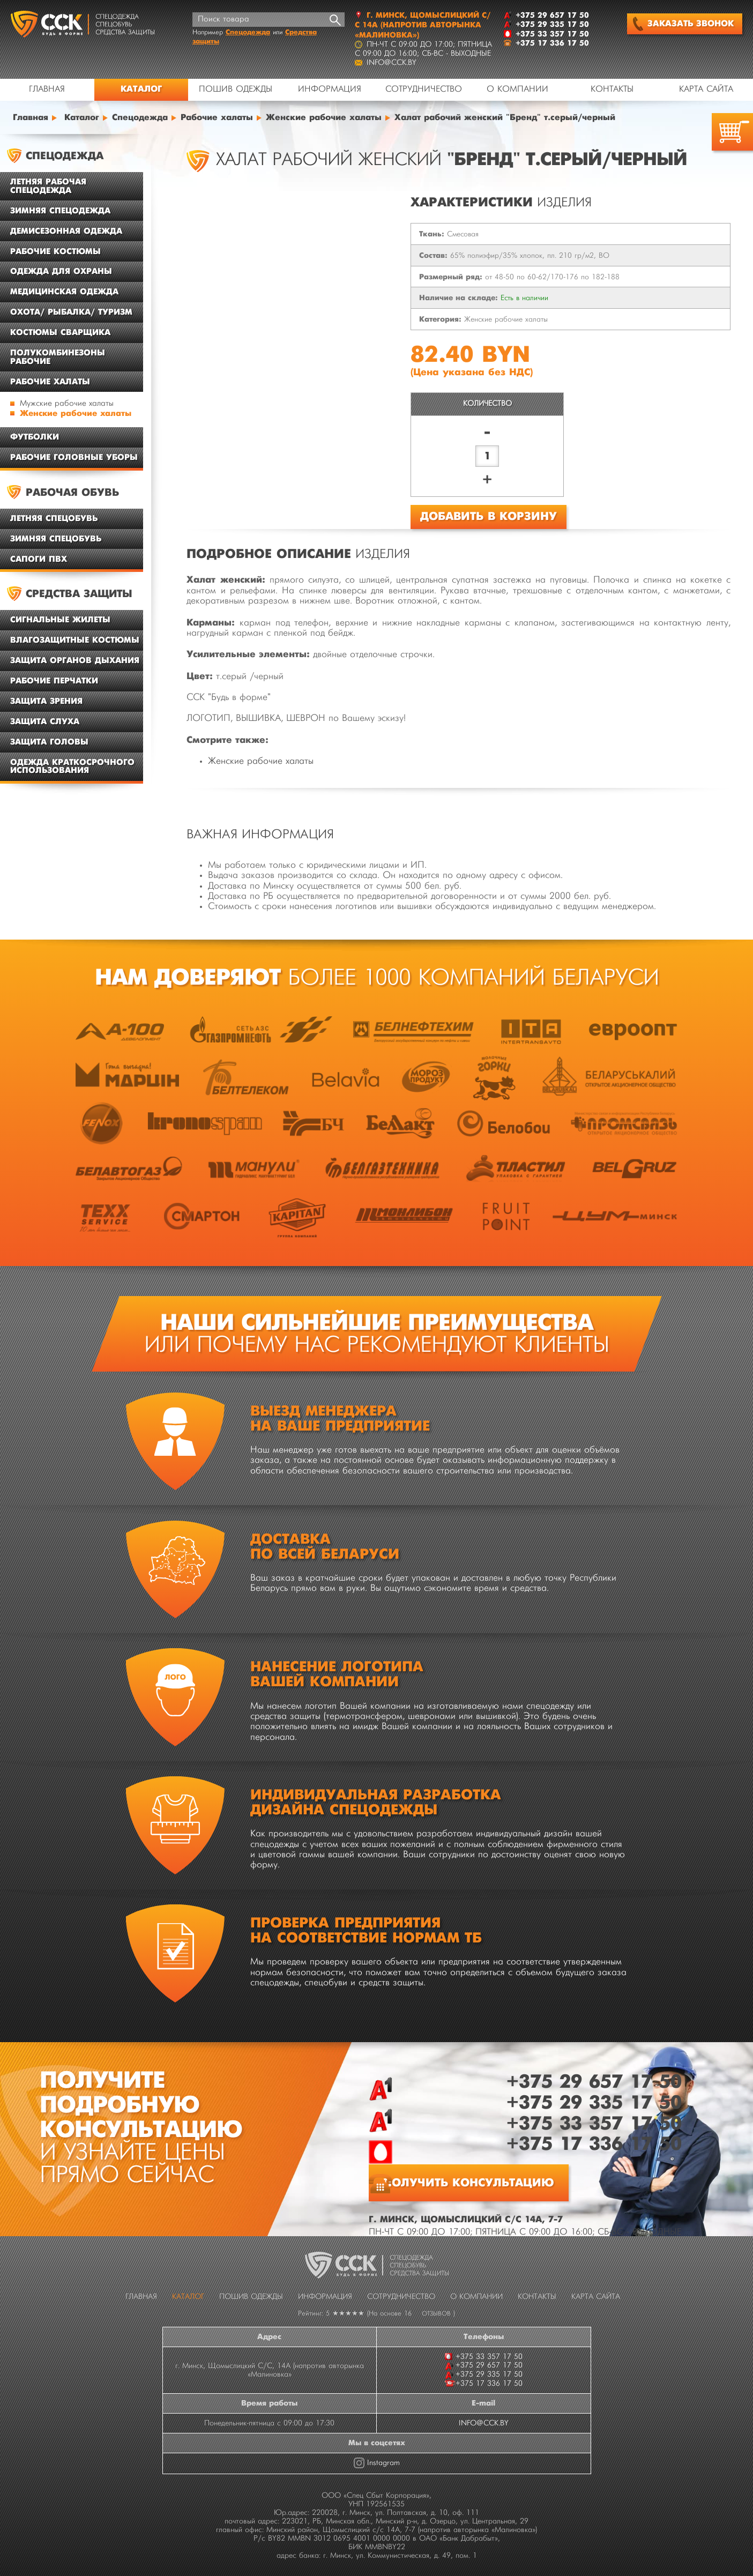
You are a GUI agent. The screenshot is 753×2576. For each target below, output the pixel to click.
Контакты (612, 89)
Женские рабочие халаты (75, 413)
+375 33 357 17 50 (594, 2124)
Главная (47, 89)
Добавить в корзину (488, 517)
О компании (517, 89)
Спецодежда (248, 32)
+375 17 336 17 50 (594, 2144)
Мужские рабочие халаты (67, 404)
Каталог (141, 89)
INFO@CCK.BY (484, 2423)
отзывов (436, 2314)
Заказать (683, 24)
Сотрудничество (423, 89)
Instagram (383, 2463)
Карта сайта (706, 89)
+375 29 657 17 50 (594, 2082)
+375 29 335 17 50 (594, 2103)
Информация (329, 89)
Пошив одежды (235, 89)
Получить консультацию (468, 2183)
